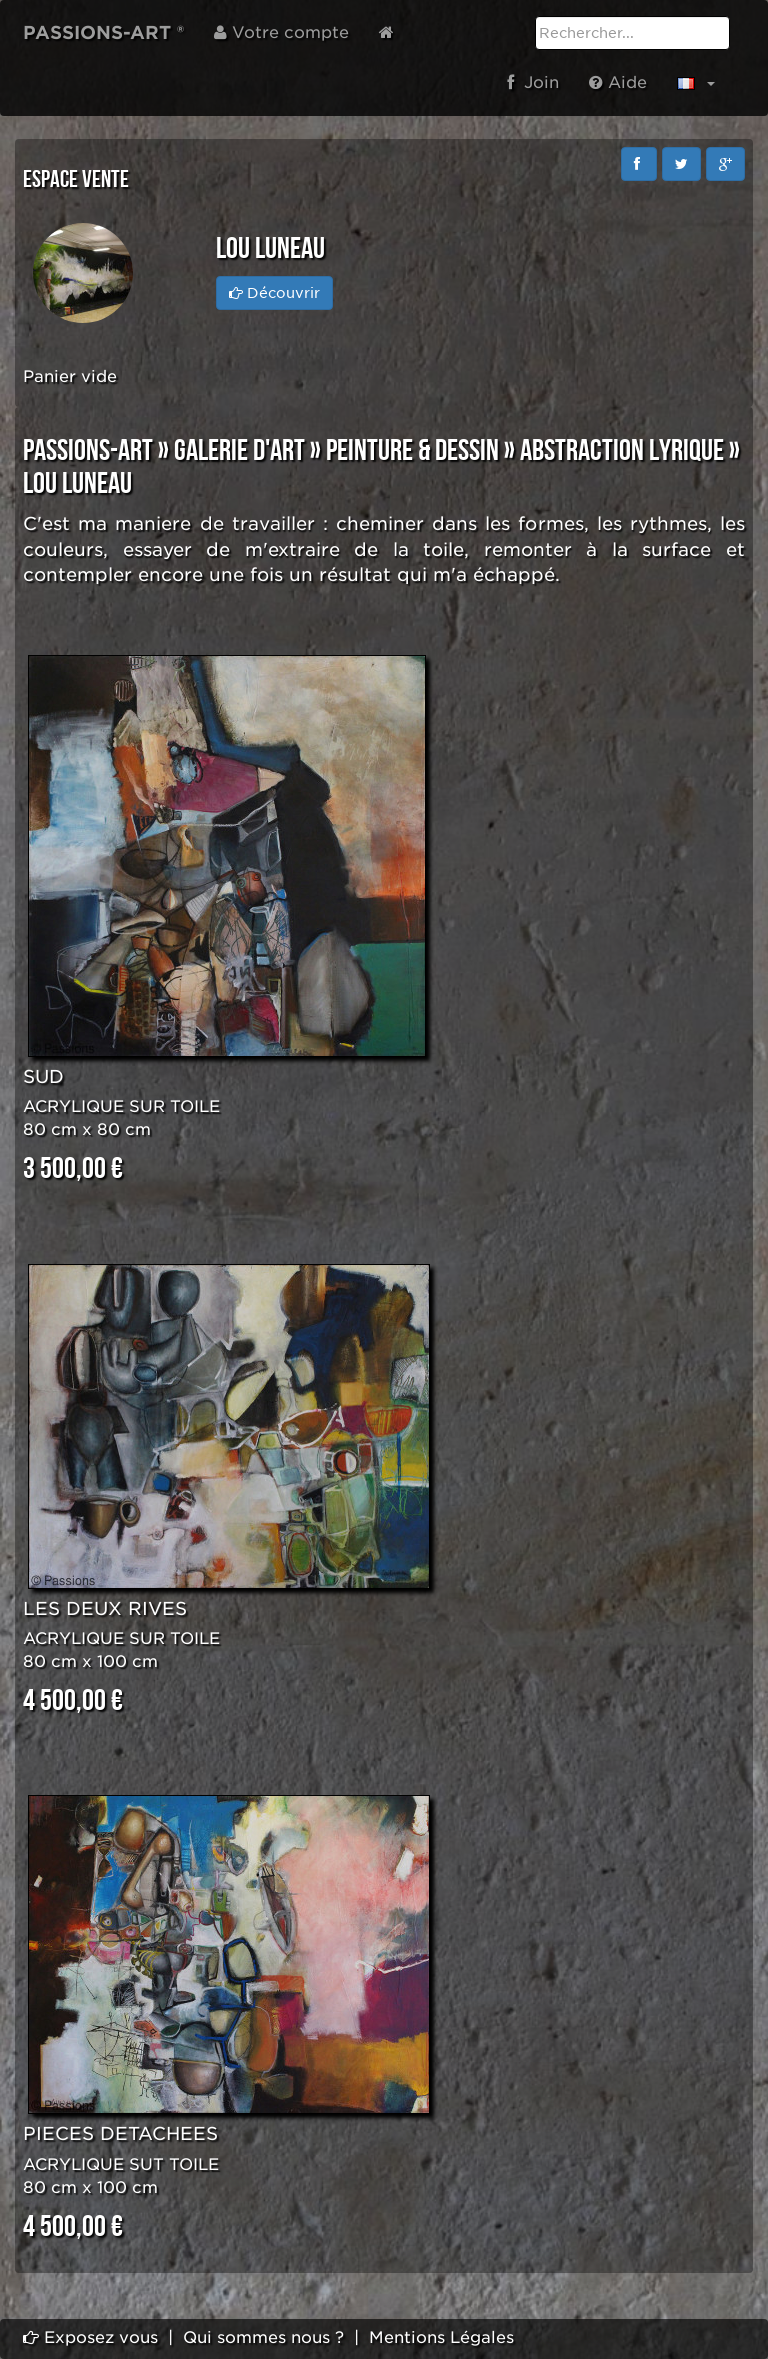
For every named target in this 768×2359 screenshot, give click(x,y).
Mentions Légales (441, 2337)
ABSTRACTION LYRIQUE (622, 451)
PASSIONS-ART (88, 451)
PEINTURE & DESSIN (412, 451)
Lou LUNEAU (77, 484)
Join (533, 82)
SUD (43, 1076)
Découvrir (274, 293)
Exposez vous (90, 2337)
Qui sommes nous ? (263, 2337)
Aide (618, 82)
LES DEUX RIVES (105, 1608)
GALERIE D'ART (239, 451)
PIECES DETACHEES (120, 2133)
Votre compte (281, 32)
